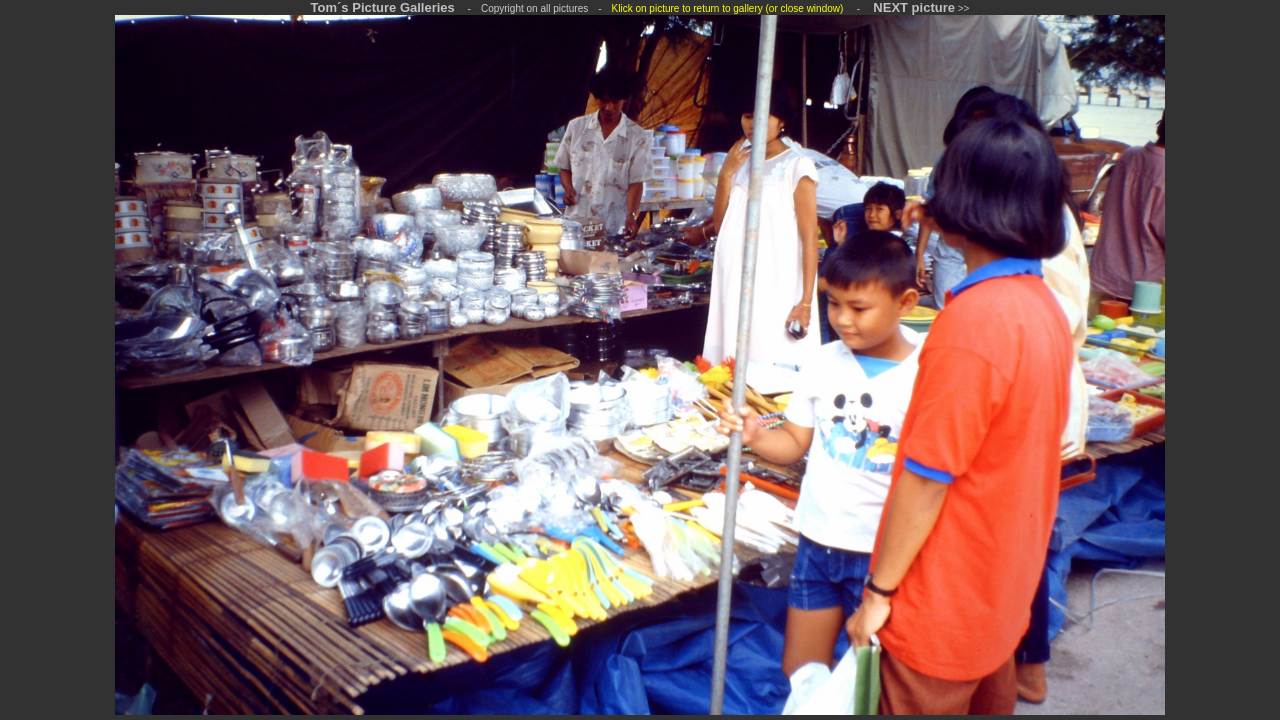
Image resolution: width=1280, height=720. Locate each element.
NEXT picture (914, 7)
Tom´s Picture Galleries (383, 7)
